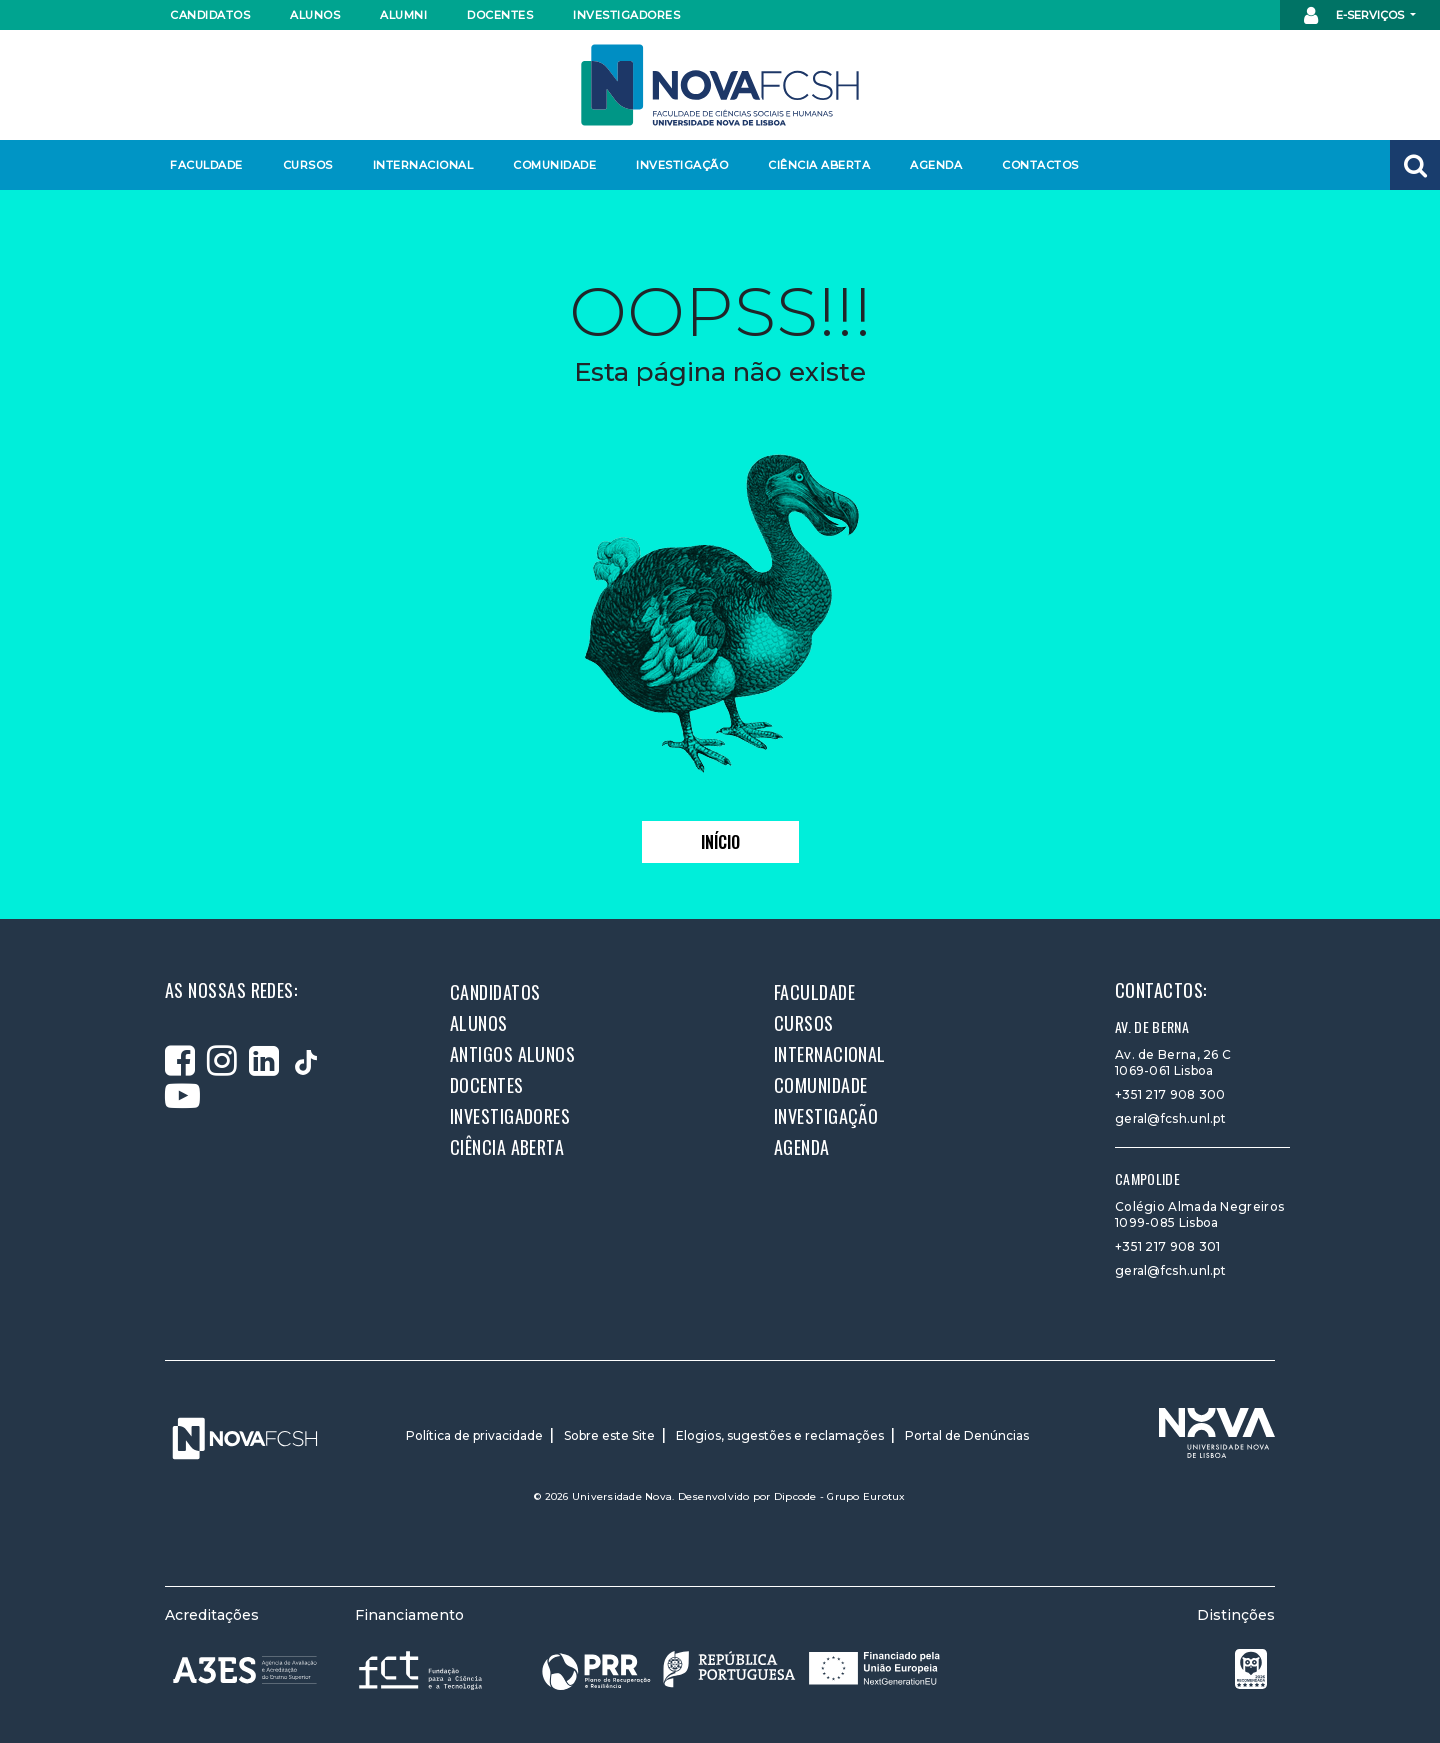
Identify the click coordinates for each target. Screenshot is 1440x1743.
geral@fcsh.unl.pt (1170, 1118)
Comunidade (554, 165)
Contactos (1040, 165)
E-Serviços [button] (1355, 16)
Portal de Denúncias (967, 1435)
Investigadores (625, 15)
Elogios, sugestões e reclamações (780, 1435)
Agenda (936, 165)
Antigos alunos (512, 1054)
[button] (1415, 165)
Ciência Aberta (818, 165)
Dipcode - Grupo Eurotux (840, 1496)
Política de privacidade (474, 1435)
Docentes (500, 15)
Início (720, 842)
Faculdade (206, 165)
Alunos (315, 15)
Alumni (403, 15)
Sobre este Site (609, 1435)
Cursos (308, 165)
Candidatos (210, 15)
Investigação (682, 165)
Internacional (422, 165)
